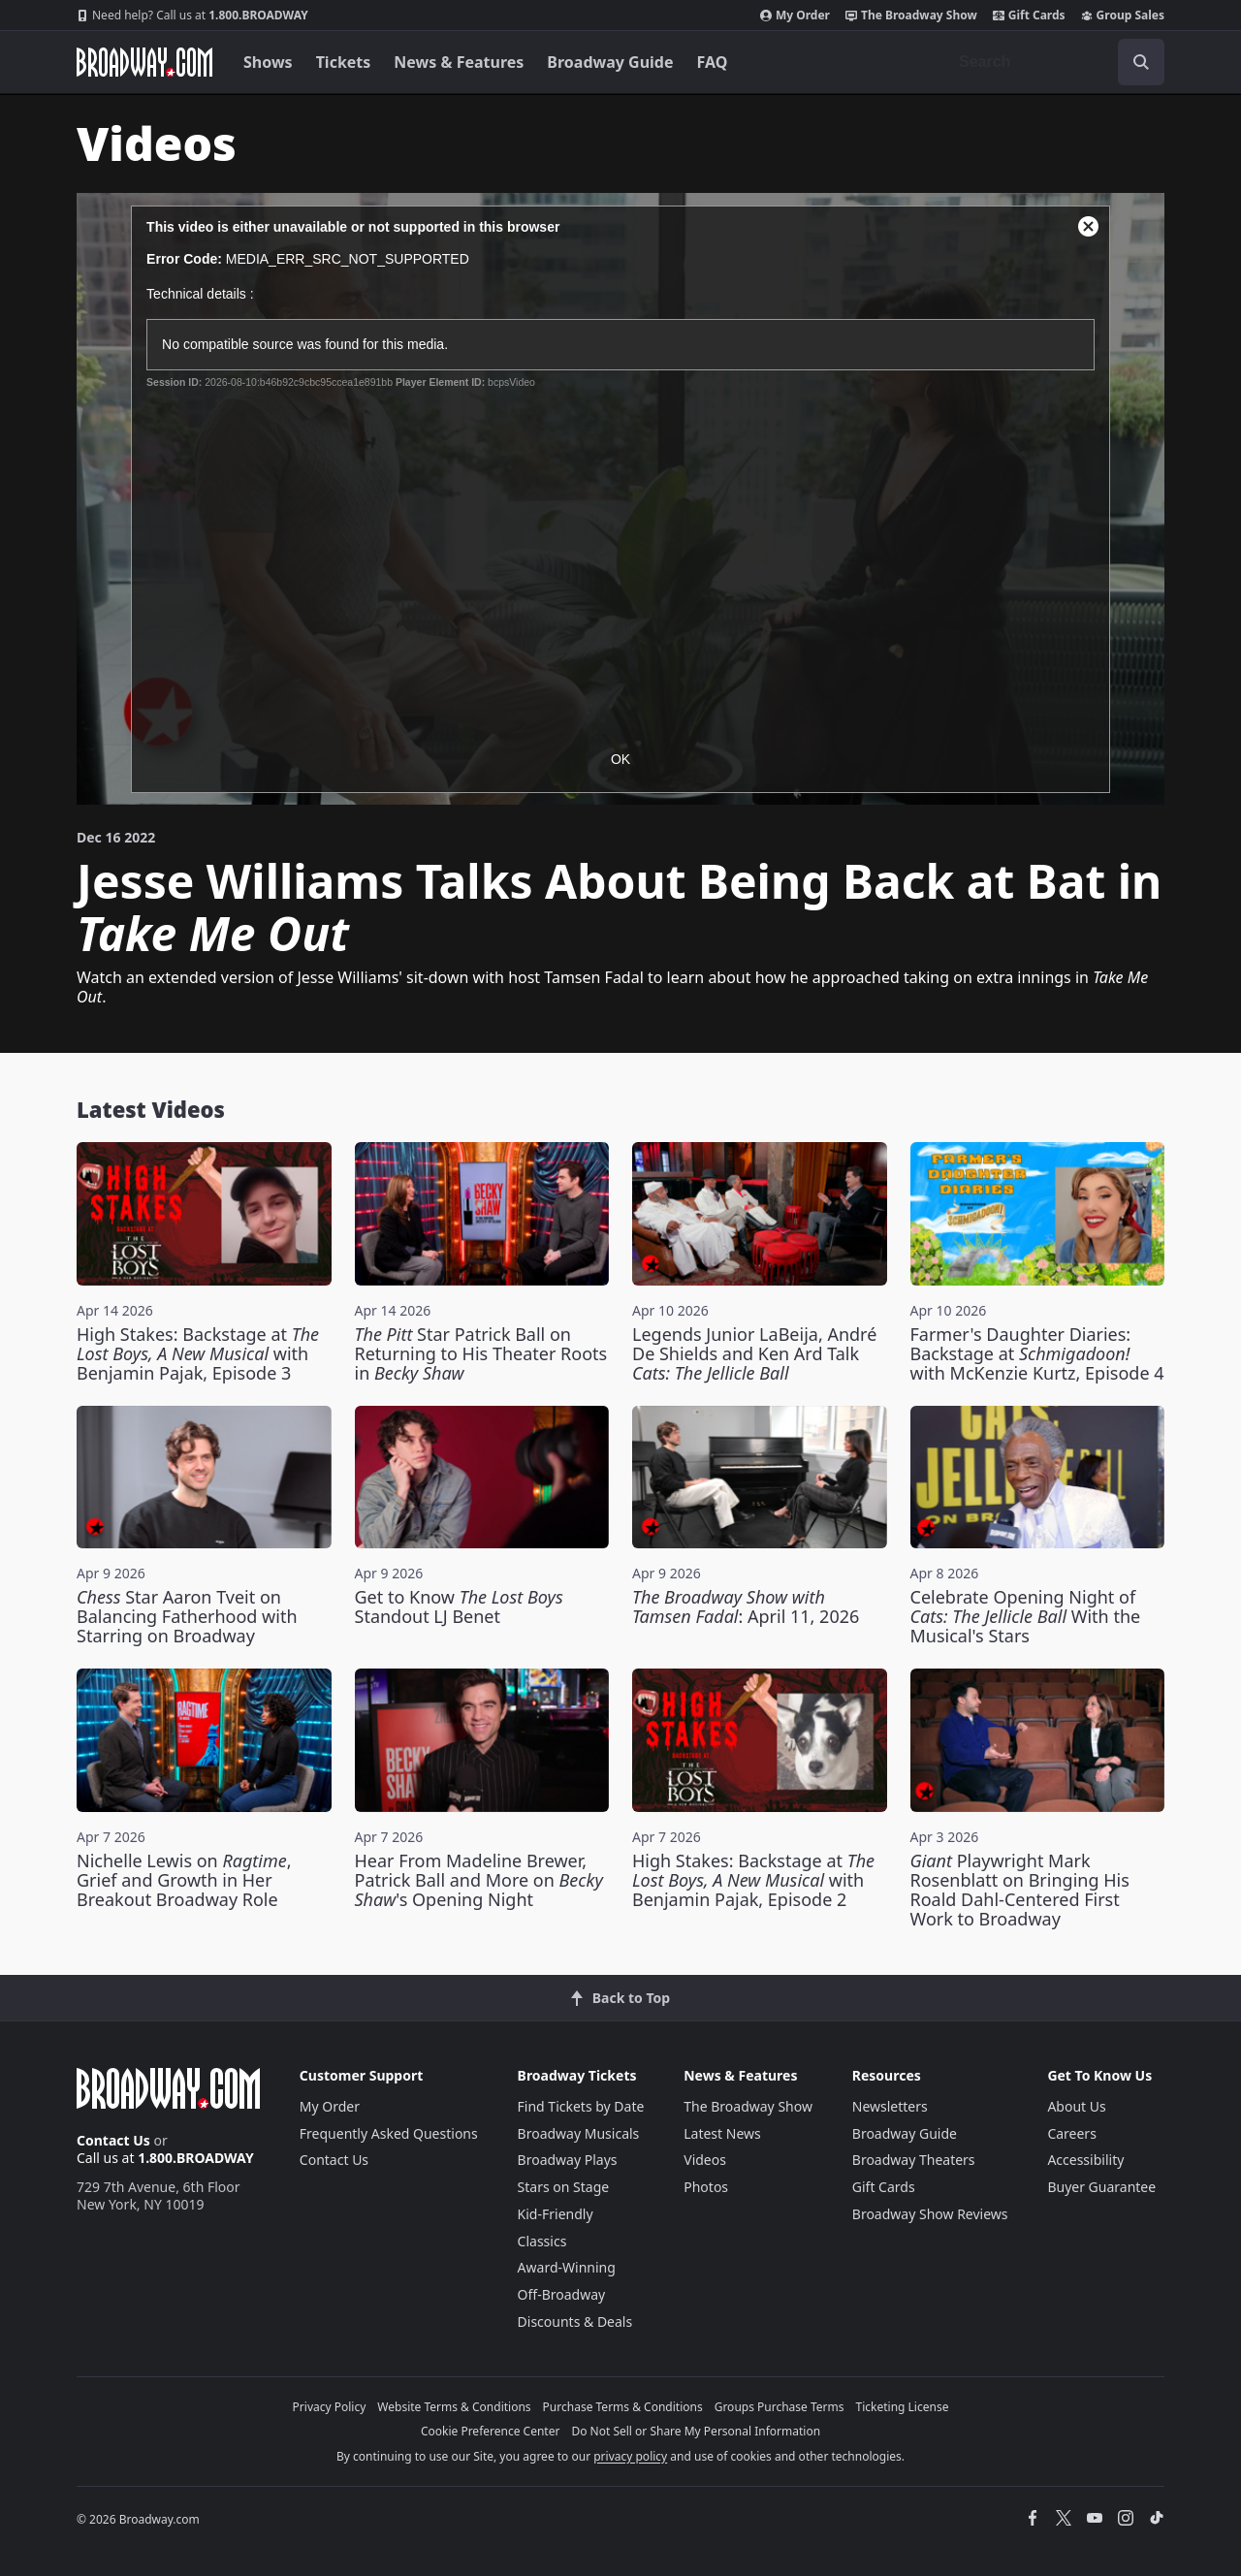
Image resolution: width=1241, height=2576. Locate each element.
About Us (1076, 2106)
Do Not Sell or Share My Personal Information (695, 2431)
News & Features (459, 62)
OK (620, 759)
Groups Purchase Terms (779, 2407)
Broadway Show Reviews (930, 2214)
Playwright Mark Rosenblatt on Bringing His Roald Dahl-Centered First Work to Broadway (1020, 1889)
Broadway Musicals (579, 2133)
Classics (542, 2241)
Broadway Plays (568, 2159)
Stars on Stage (564, 2187)
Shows (268, 62)
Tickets (343, 62)
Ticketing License (902, 2407)
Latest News (722, 2133)
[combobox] (1053, 62)
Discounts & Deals (575, 2321)
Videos (705, 2159)
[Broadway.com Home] (144, 62)
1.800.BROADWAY (192, 15)
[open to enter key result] (1141, 62)
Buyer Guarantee (1101, 2187)
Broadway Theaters (913, 2159)
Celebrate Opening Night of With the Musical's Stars (1025, 1616)
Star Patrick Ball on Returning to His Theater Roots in (481, 1353)
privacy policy (630, 2456)
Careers (1071, 2133)
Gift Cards (1029, 15)
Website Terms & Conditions (453, 2407)
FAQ (712, 62)
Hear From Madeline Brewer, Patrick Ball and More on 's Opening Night (479, 1880)
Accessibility (1085, 2159)
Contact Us (113, 2140)
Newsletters (890, 2106)
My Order (795, 15)
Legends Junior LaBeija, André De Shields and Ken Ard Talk (754, 1353)
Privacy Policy (329, 2407)
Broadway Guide (610, 62)
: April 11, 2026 (745, 1606)
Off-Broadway (562, 2294)
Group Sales (1122, 15)
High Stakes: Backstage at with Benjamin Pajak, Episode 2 (753, 1880)
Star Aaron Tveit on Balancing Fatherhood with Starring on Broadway (187, 1616)
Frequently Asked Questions (389, 2133)
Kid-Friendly (555, 2214)
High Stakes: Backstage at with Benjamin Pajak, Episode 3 (198, 1353)
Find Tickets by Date (581, 2106)
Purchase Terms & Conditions (623, 2407)
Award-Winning (567, 2267)
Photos (706, 2187)
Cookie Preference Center (490, 2431)
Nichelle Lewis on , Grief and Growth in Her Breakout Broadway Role (184, 1880)
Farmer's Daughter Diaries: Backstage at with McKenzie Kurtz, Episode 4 (1037, 1353)
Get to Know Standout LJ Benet (459, 1606)
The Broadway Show (911, 15)
